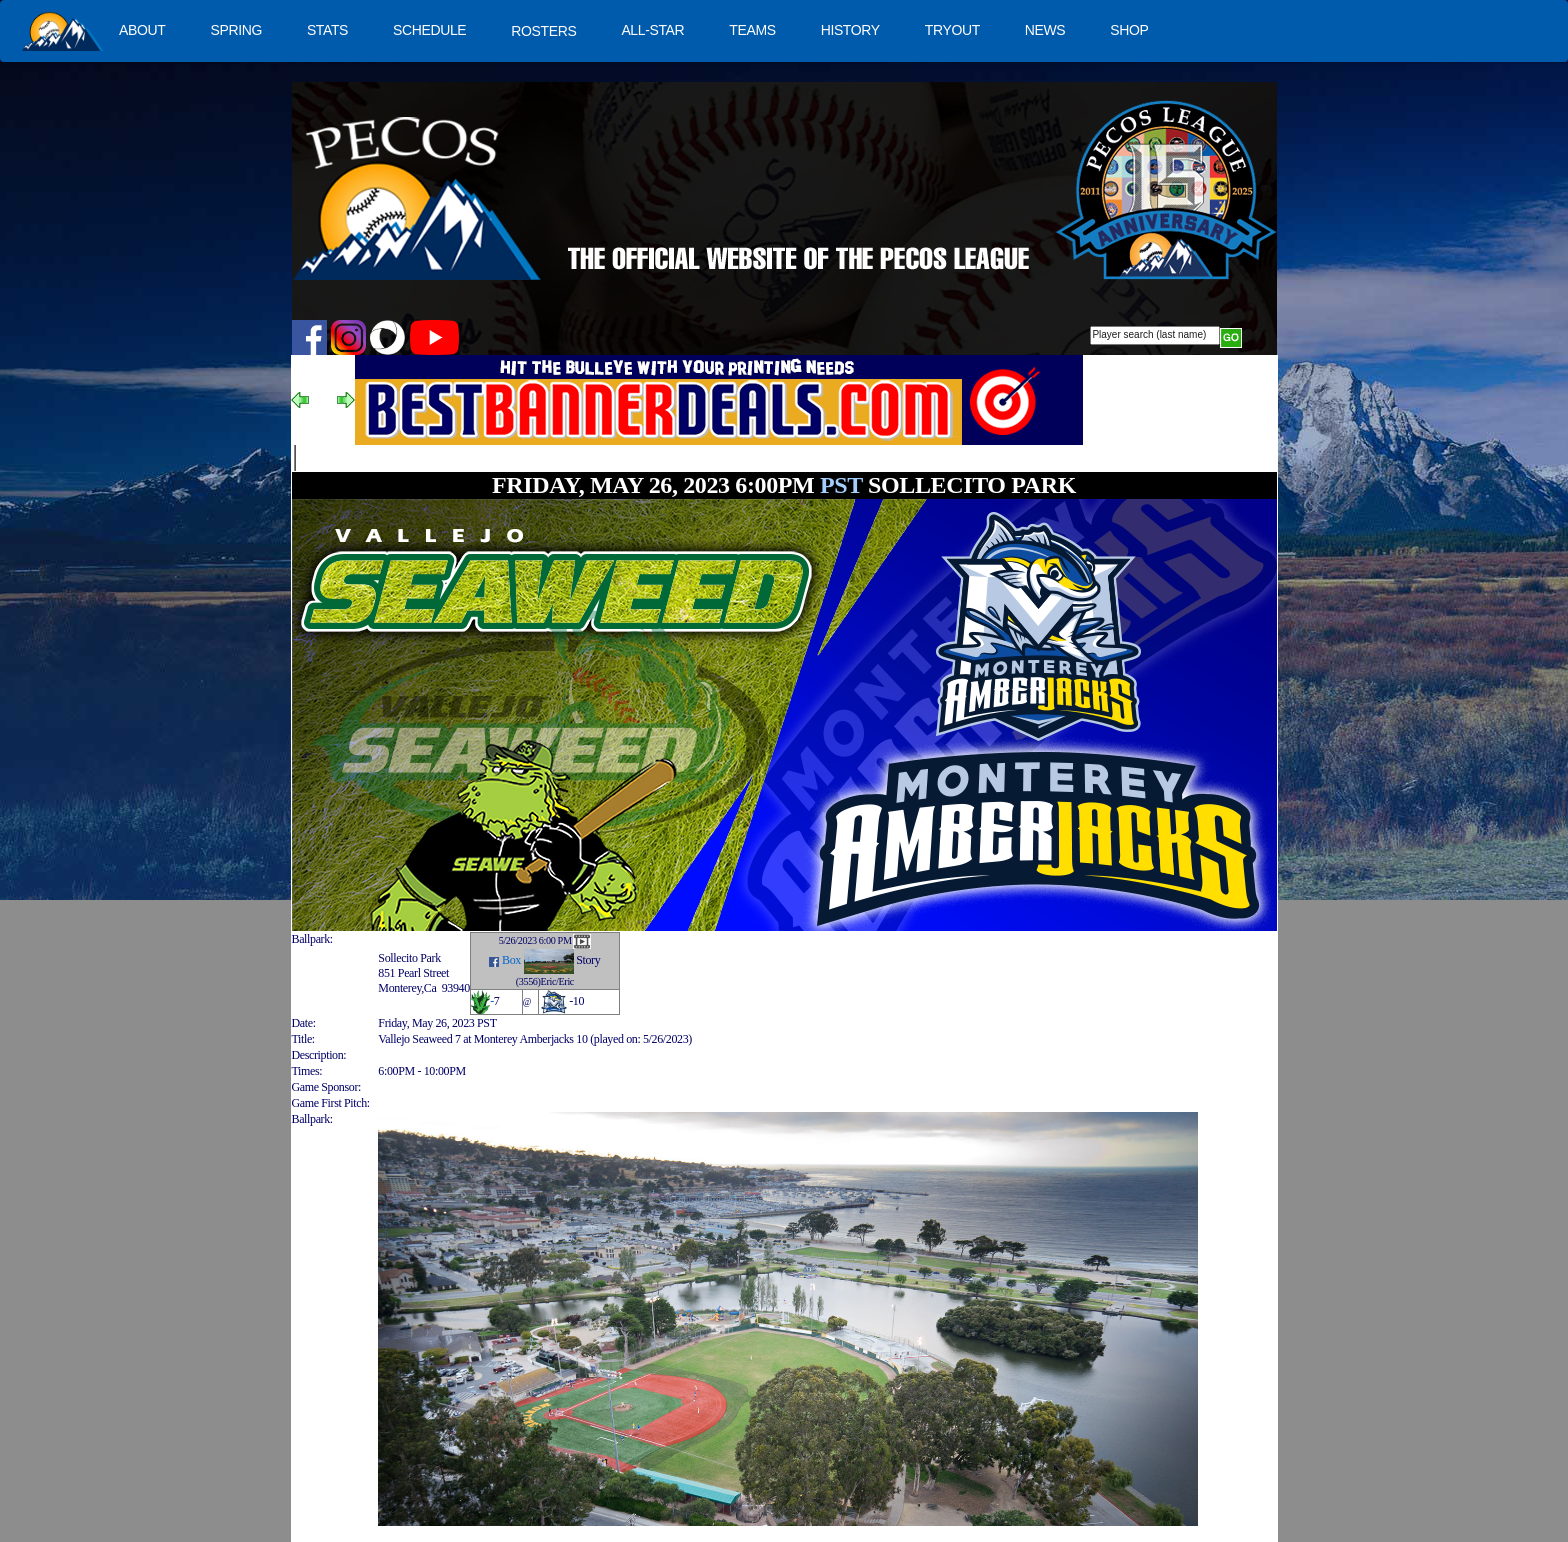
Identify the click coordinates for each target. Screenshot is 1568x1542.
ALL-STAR (652, 30)
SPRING (235, 30)
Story (588, 960)
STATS (327, 30)
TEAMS (752, 30)
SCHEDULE (429, 30)
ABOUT (142, 30)
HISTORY (850, 30)
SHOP (1129, 30)
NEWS (1045, 30)
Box (511, 960)
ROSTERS (543, 31)
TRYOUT (952, 30)
